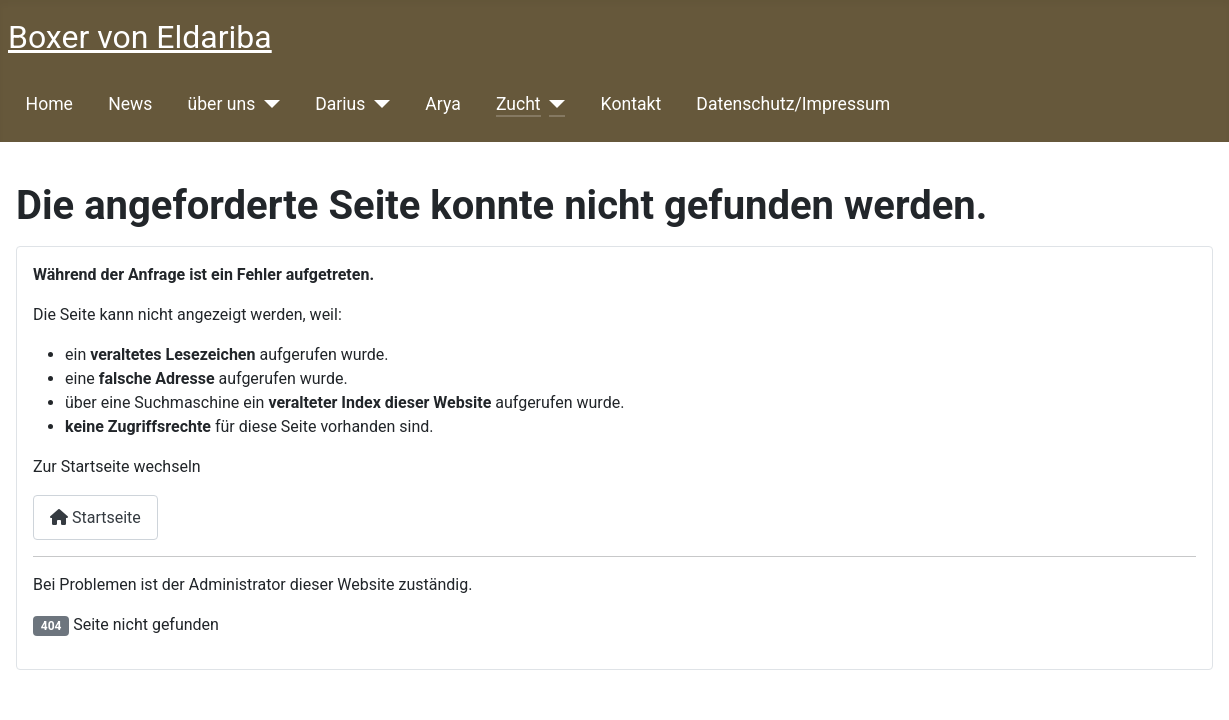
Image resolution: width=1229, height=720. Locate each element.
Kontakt (631, 104)
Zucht (518, 104)
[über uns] (267, 104)
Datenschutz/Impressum (793, 104)
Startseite (95, 517)
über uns (222, 104)
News (130, 104)
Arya (442, 104)
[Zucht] (553, 104)
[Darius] (377, 104)
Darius (340, 104)
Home (49, 104)
